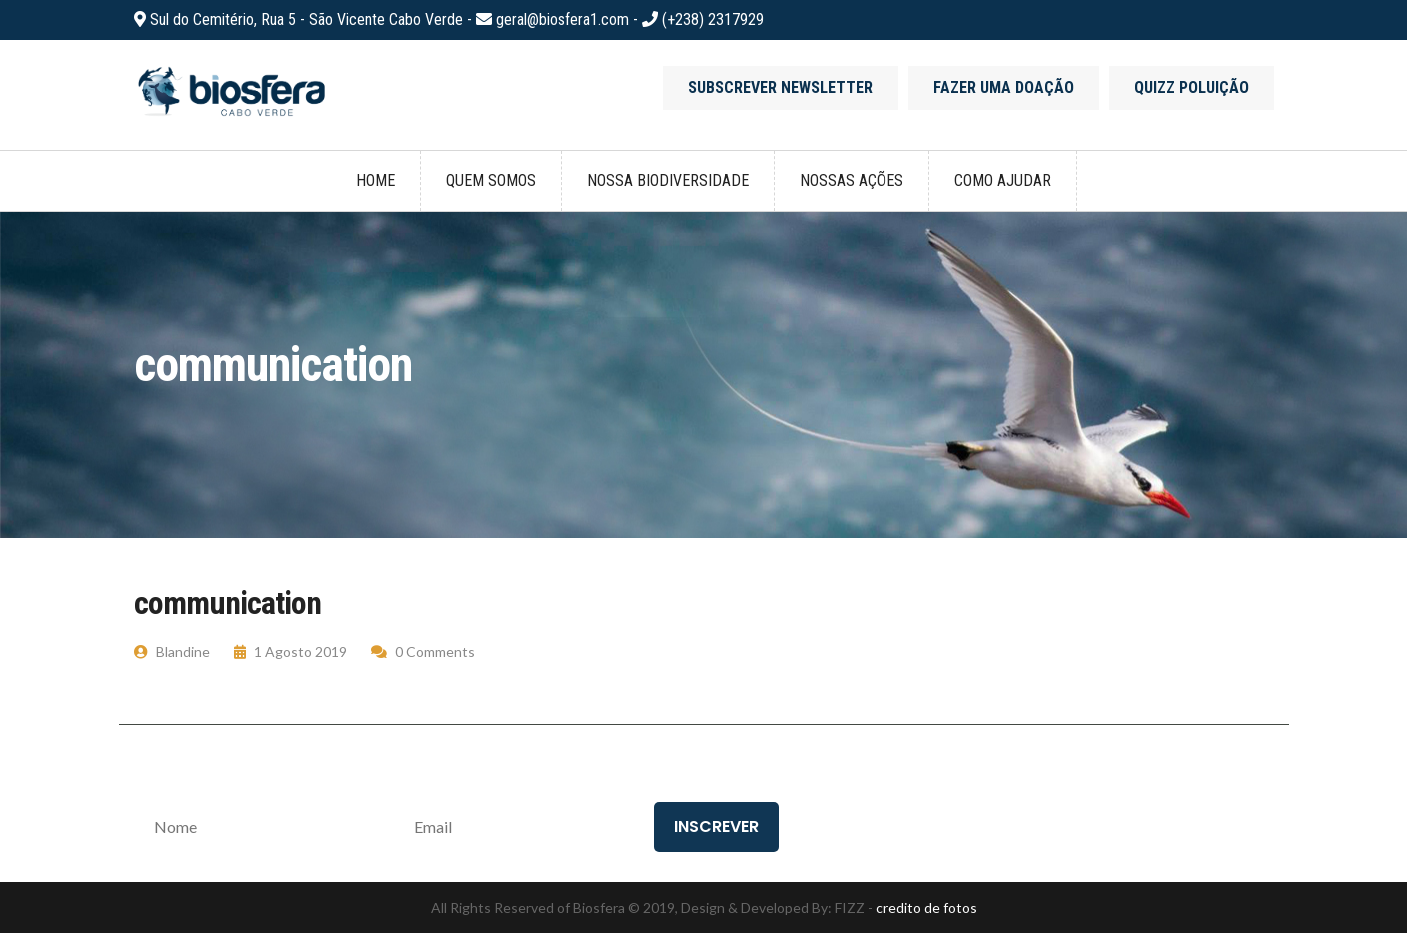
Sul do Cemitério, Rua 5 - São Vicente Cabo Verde (308, 19)
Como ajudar (1002, 180)
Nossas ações (851, 180)
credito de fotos (926, 907)
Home (375, 180)
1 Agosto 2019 (290, 651)
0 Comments (423, 651)
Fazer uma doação (1003, 87)
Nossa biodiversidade (668, 180)
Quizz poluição (1191, 87)
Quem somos (491, 180)
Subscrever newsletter (780, 87)
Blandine (172, 651)
